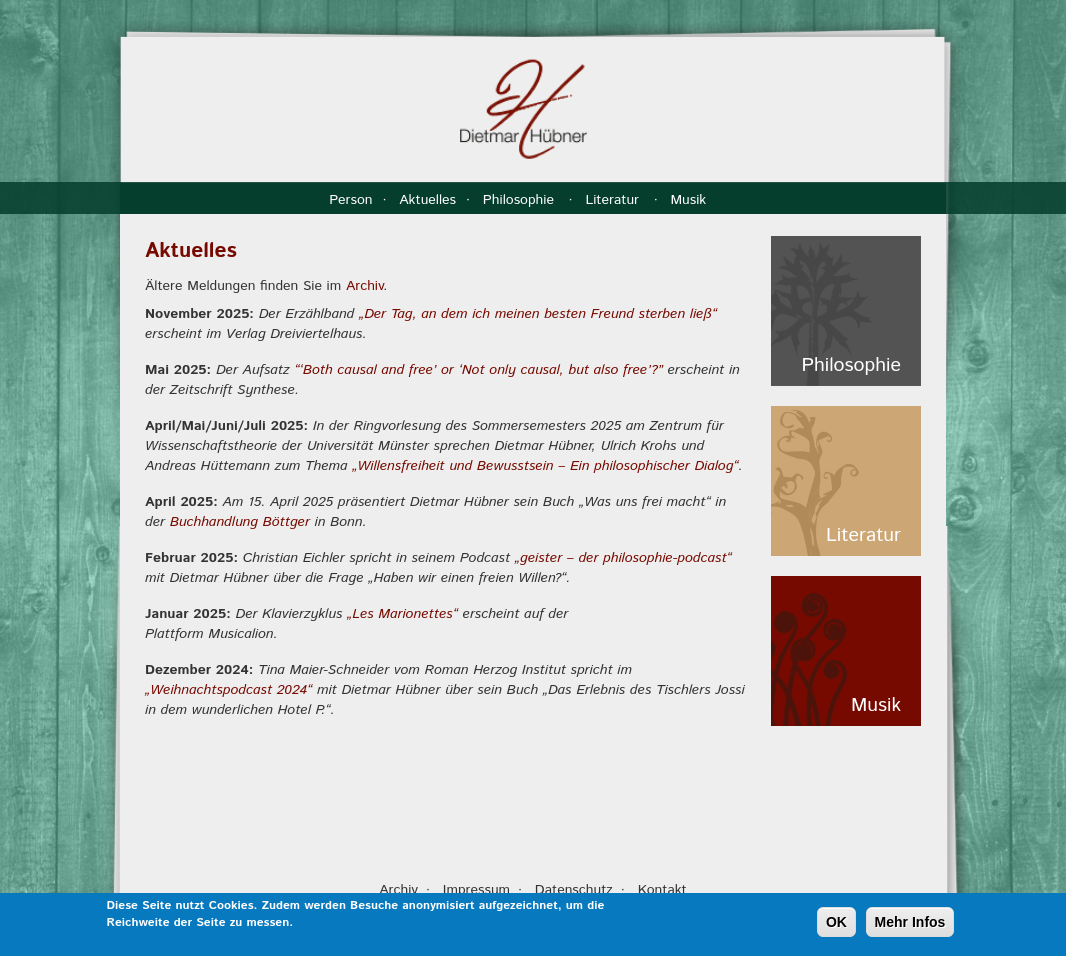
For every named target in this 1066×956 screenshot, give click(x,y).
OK (836, 924)
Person (350, 200)
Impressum (476, 890)
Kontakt (662, 890)
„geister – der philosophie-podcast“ (623, 558)
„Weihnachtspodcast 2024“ (228, 690)
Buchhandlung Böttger (240, 522)
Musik (690, 200)
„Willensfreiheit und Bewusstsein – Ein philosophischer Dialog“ (545, 466)
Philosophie (521, 200)
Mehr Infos (910, 924)
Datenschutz (574, 890)
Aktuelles (427, 200)
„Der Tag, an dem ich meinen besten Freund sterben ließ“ (538, 314)
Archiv (364, 286)
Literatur (614, 200)
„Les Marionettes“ (402, 614)
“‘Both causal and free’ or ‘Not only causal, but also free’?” (478, 370)
